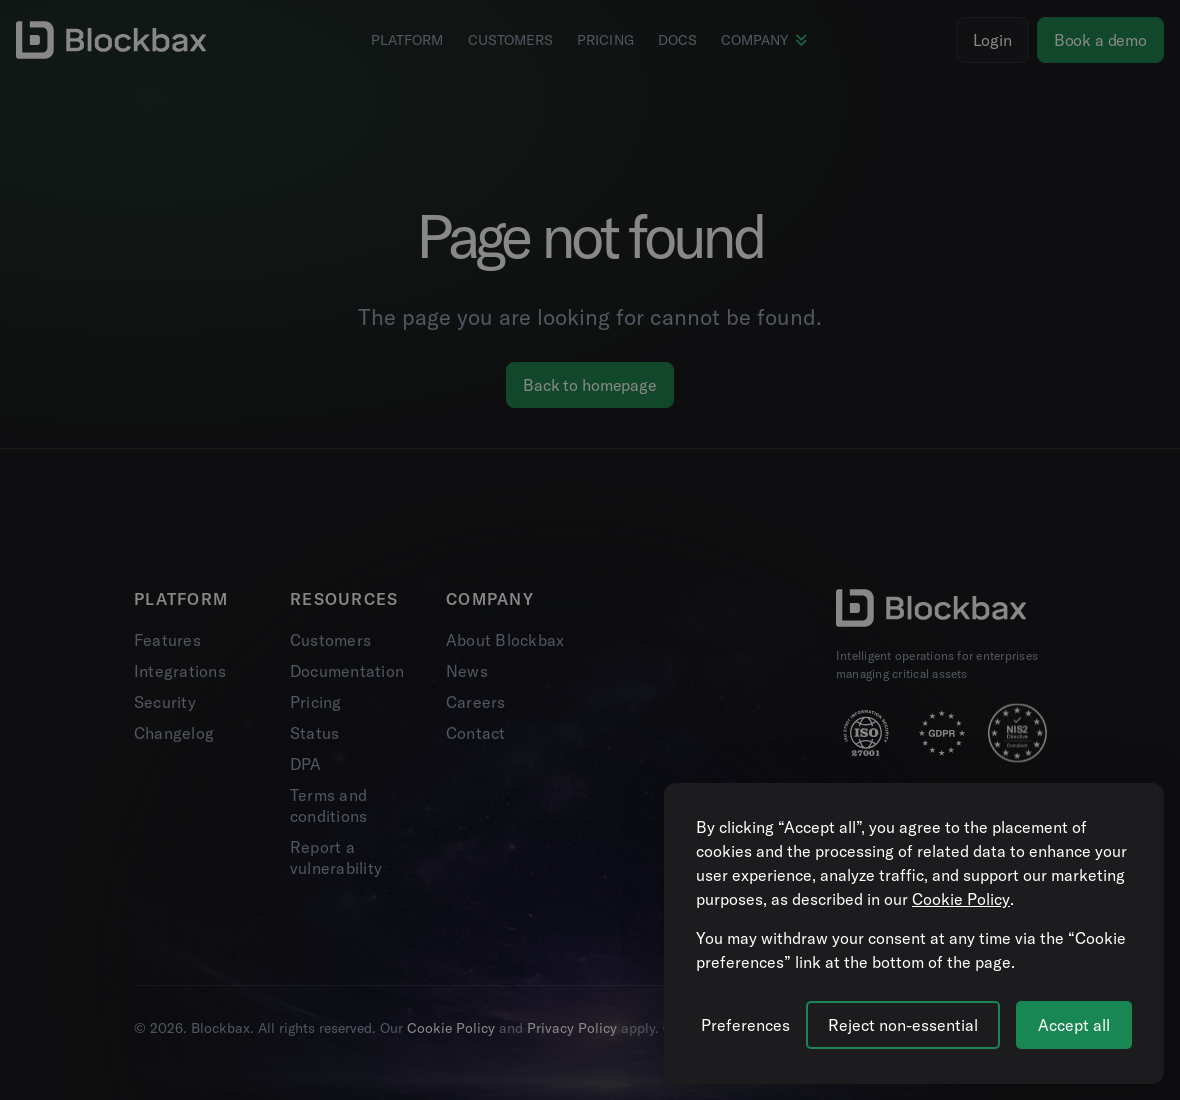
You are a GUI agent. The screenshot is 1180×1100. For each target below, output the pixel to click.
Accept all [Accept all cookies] (1074, 1025)
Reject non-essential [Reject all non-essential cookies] (903, 1025)
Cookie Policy (961, 899)
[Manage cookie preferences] (745, 1025)
